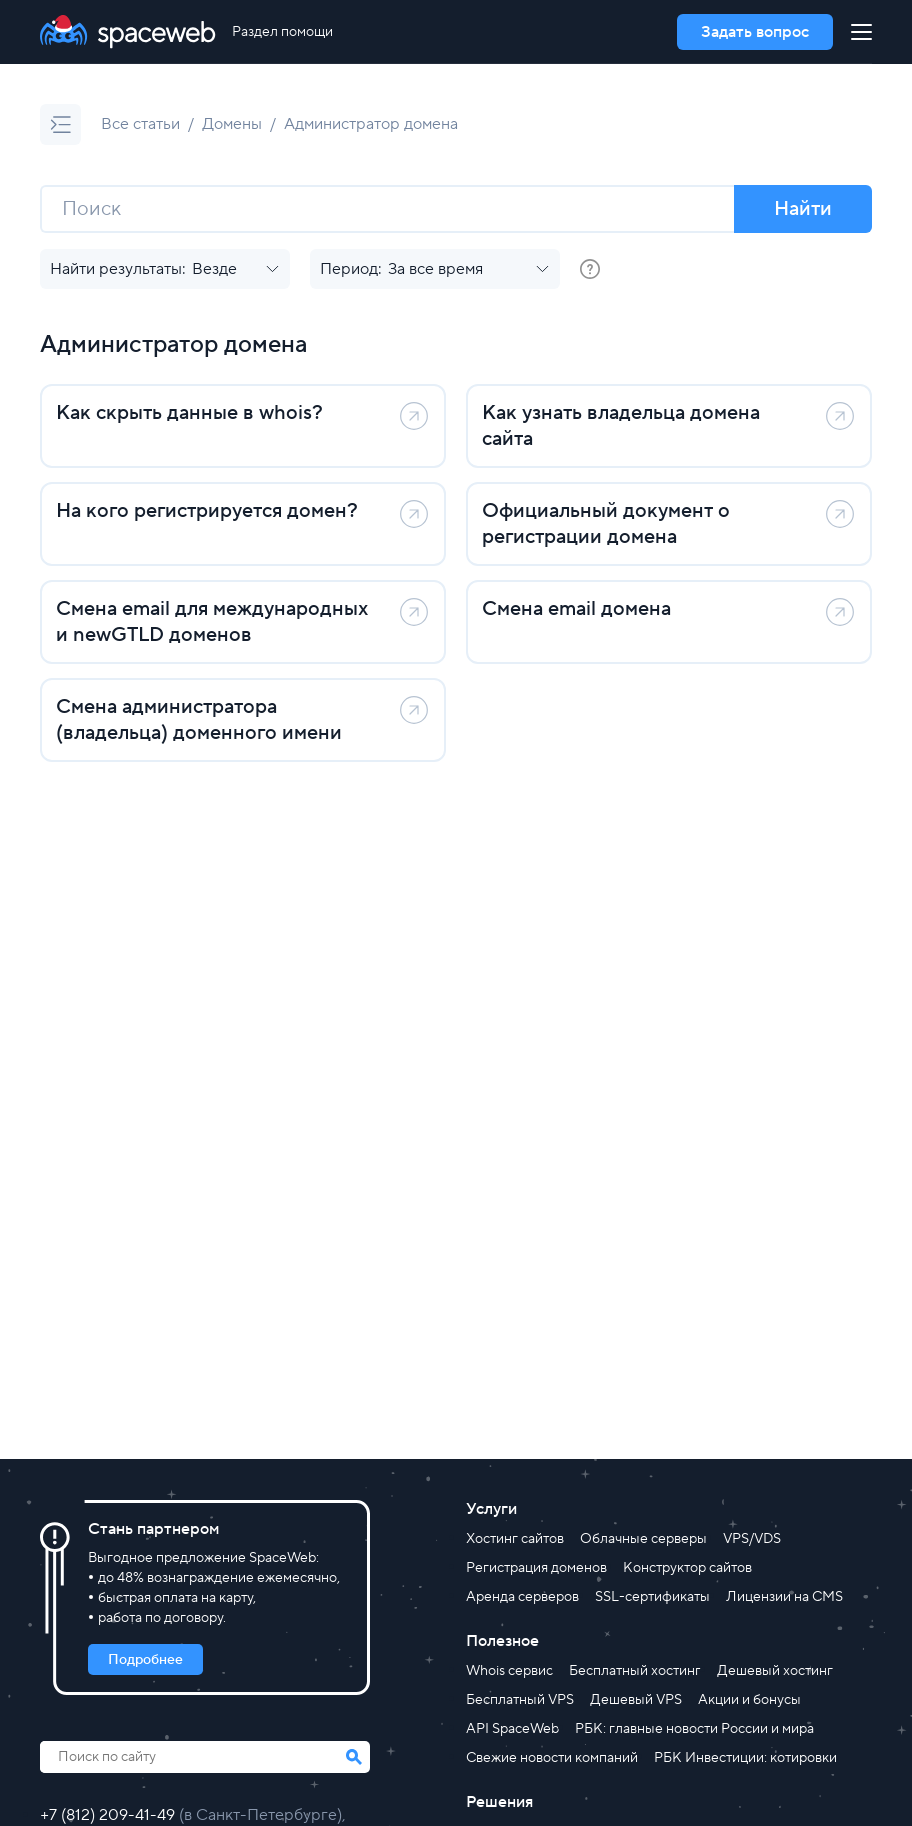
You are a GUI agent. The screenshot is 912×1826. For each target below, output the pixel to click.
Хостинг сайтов (515, 1539)
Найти (803, 209)
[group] (590, 269)
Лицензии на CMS (784, 1597)
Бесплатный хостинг (635, 1671)
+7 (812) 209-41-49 (109, 1815)
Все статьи (140, 124)
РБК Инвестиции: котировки (745, 1758)
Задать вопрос (755, 32)
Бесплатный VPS (520, 1700)
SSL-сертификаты (652, 1597)
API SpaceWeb (512, 1729)
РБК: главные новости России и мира (694, 1729)
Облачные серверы (643, 1539)
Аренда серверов (522, 1597)
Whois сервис (509, 1671)
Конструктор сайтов (687, 1568)
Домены (232, 124)
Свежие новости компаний (552, 1758)
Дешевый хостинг (775, 1671)
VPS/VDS (752, 1539)
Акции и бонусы (749, 1700)
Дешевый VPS (636, 1700)
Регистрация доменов (536, 1568)
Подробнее (145, 1660)
